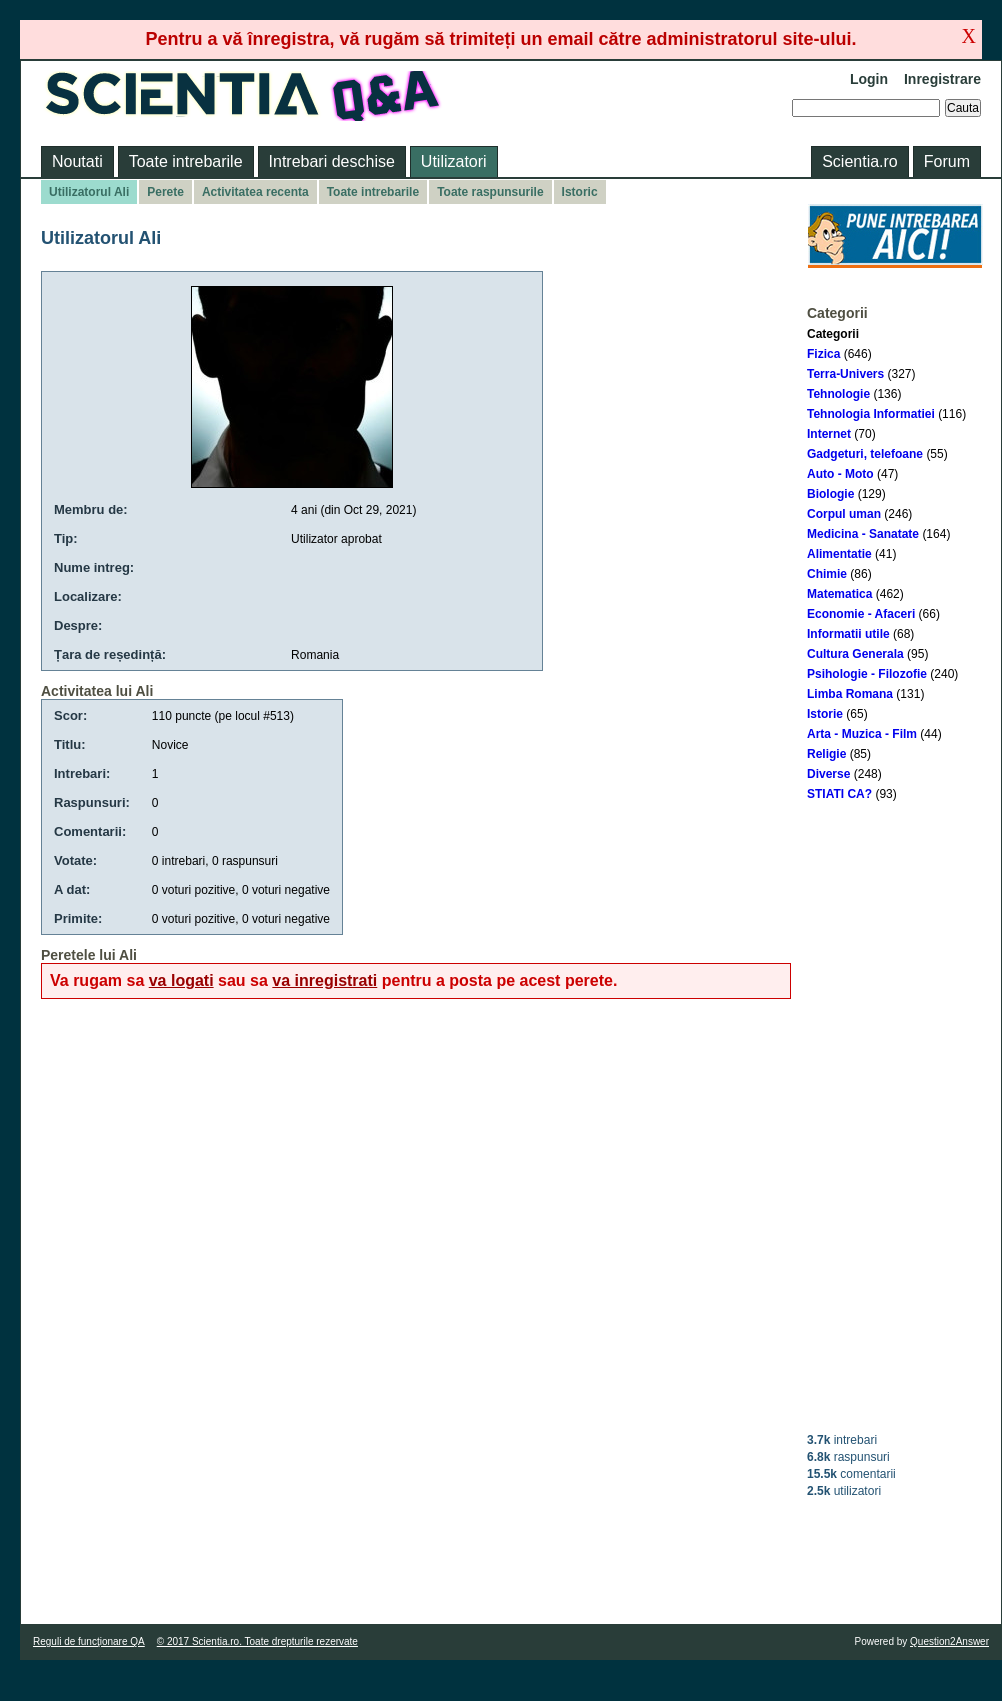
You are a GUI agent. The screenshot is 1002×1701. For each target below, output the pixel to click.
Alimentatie (839, 554)
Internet (829, 434)
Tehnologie (838, 394)
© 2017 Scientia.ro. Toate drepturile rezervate (257, 1641)
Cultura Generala (855, 654)
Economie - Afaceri (861, 614)
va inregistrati (324, 980)
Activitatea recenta (255, 192)
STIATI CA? (839, 794)
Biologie (830, 494)
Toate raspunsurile (490, 192)
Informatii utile (848, 634)
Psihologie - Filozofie (867, 674)
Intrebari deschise (332, 161)
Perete (165, 192)
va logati (181, 980)
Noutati (77, 161)
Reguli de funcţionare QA (89, 1641)
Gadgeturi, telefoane (865, 454)
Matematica (839, 594)
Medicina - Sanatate (863, 534)
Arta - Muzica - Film (862, 734)
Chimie (827, 574)
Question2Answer (949, 1641)
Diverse (828, 774)
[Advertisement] (895, 1117)
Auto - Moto (840, 474)
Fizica (823, 354)
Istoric (580, 192)
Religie (826, 754)
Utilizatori (454, 161)
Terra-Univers (845, 374)
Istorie (825, 714)
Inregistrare (942, 79)
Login (869, 79)
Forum (947, 161)
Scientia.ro (860, 161)
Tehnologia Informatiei (871, 414)
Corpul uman (844, 514)
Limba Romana (850, 694)
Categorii (833, 334)
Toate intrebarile (186, 161)
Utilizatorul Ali (89, 192)
